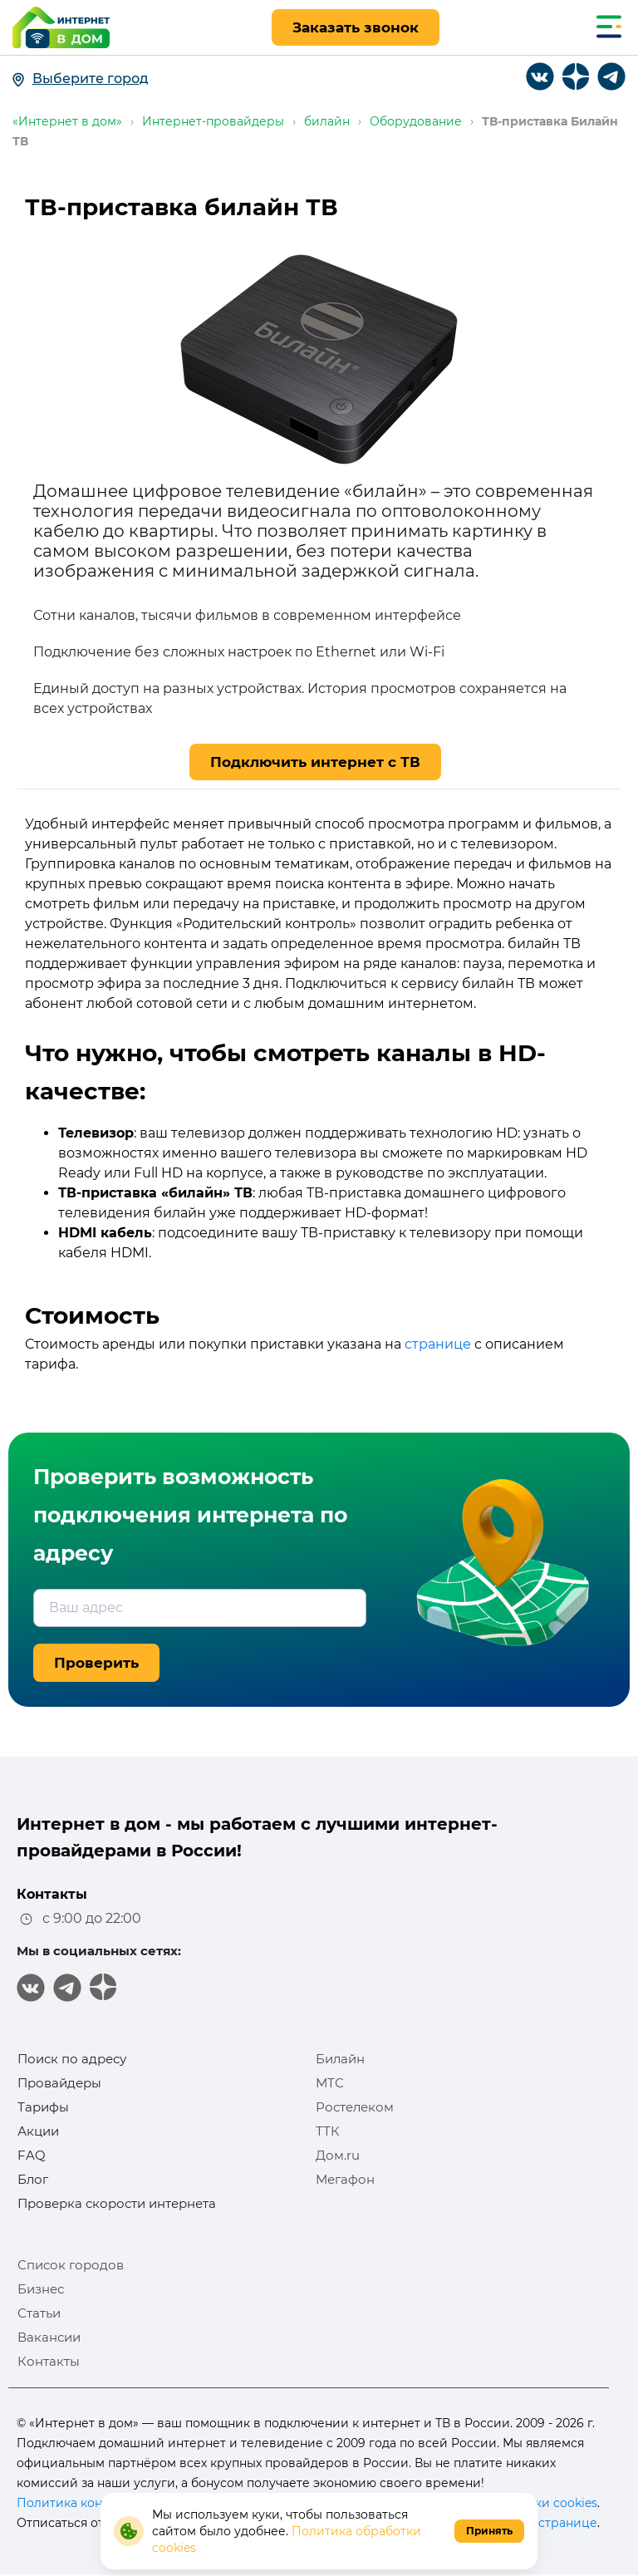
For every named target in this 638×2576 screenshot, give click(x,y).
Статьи (39, 2313)
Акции (38, 2131)
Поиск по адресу (71, 2059)
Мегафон (345, 2179)
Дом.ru (338, 2155)
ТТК (328, 2131)
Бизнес (40, 2289)
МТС (330, 2083)
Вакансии (49, 2337)
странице (438, 1344)
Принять (489, 2530)
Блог (32, 2179)
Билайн (340, 2059)
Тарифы (43, 2107)
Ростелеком (355, 2107)
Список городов (70, 2265)
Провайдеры (59, 2083)
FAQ (31, 2155)
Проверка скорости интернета (116, 2203)
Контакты (48, 2361)
